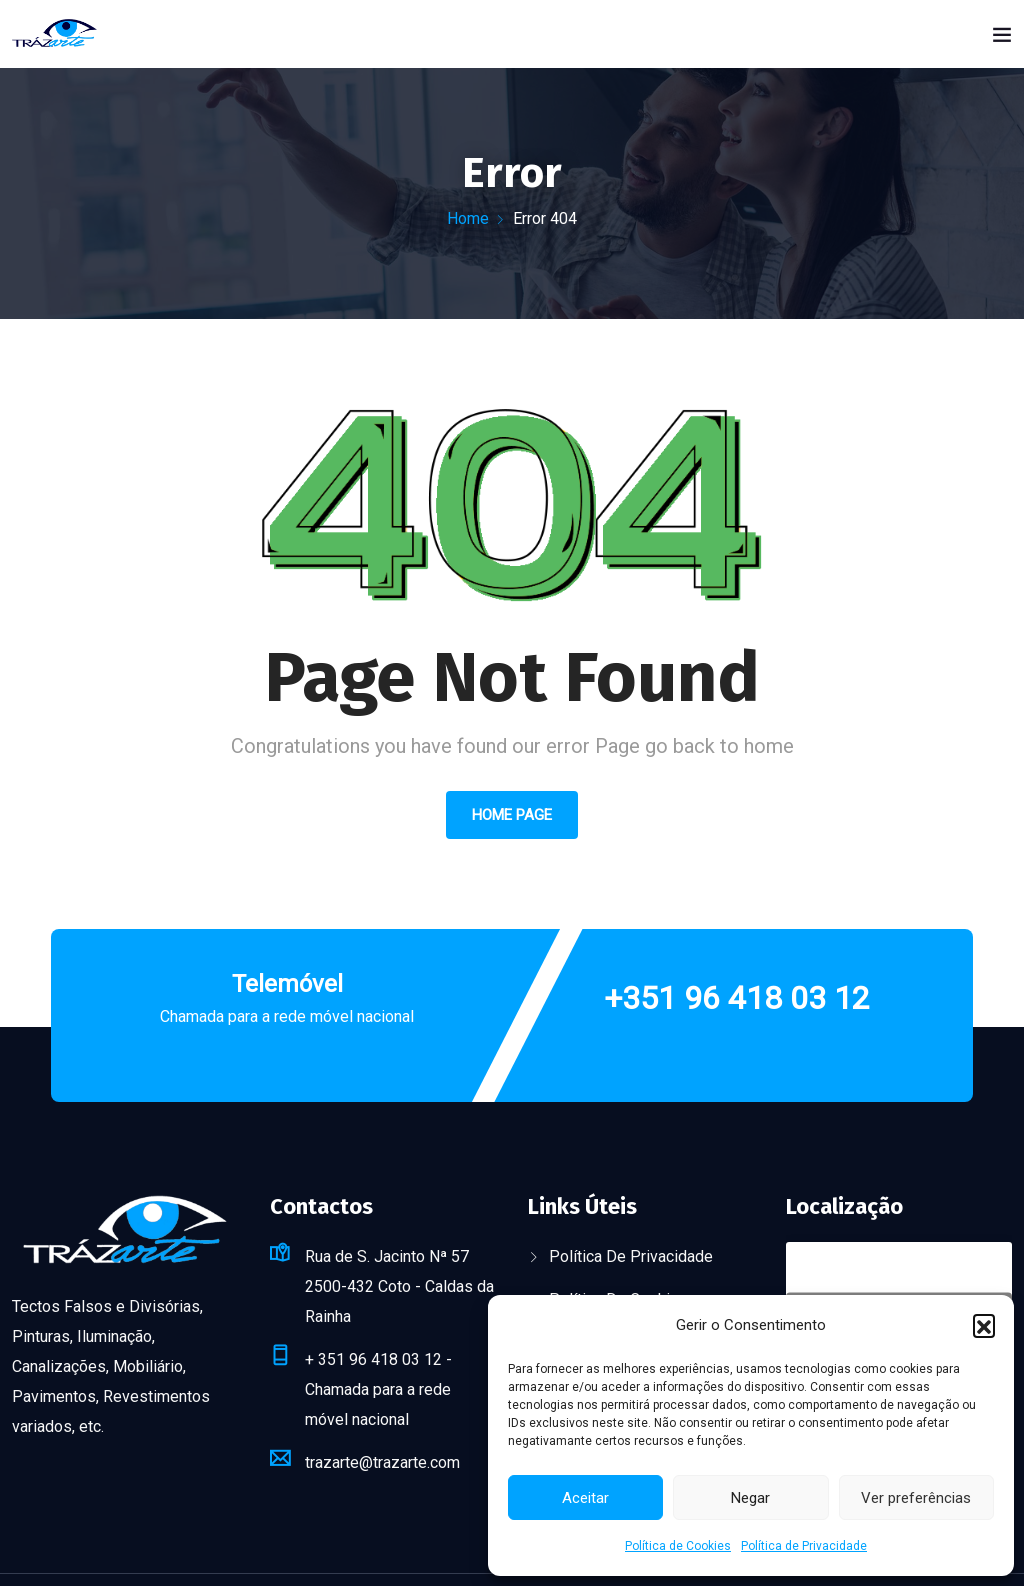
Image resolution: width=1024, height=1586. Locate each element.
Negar (750, 1498)
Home (468, 218)
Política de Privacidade (804, 1546)
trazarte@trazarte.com (382, 1462)
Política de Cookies (678, 1546)
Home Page (512, 815)
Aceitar (585, 1498)
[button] (984, 1325)
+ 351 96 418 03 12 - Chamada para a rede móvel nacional (378, 1389)
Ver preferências (916, 1498)
